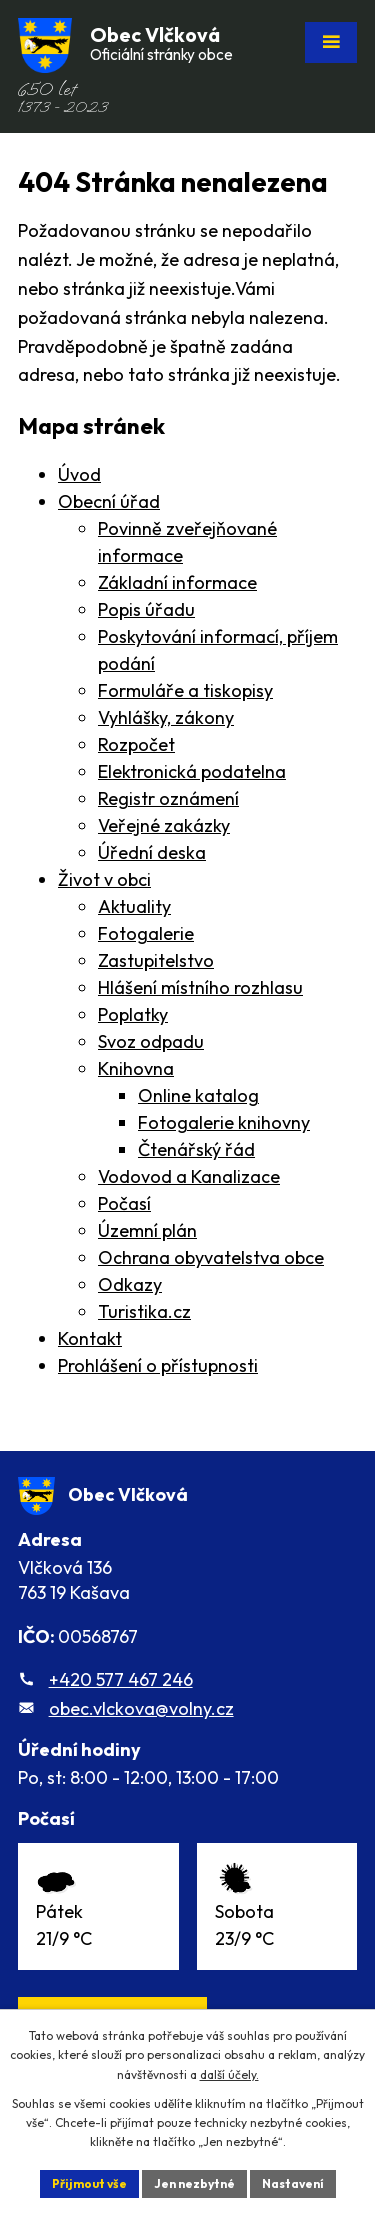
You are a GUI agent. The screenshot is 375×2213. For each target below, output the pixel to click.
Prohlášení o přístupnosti (158, 1365)
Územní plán (147, 1230)
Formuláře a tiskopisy (185, 690)
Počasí (124, 1203)
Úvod (79, 474)
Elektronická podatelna (192, 771)
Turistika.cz (144, 1311)
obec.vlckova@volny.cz (141, 1708)
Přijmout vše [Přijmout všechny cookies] (89, 2183)
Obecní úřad (109, 501)
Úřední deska (152, 852)
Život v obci (104, 879)
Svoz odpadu (151, 1041)
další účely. (229, 2074)
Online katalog (198, 1095)
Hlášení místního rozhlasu (200, 987)
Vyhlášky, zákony (166, 717)
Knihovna (136, 1068)
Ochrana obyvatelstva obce (211, 1257)
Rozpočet (136, 744)
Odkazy (130, 1284)
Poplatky (133, 1014)
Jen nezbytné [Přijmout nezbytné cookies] (194, 2183)
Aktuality (134, 906)
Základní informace (177, 582)
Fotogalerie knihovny (224, 1122)
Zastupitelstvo (156, 960)
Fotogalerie (146, 933)
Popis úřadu (146, 609)
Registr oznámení (168, 798)
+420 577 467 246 (121, 1679)
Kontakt (90, 1338)
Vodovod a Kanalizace (189, 1176)
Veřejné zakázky (164, 825)
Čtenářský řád (196, 1149)
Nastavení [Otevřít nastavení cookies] (293, 2183)
